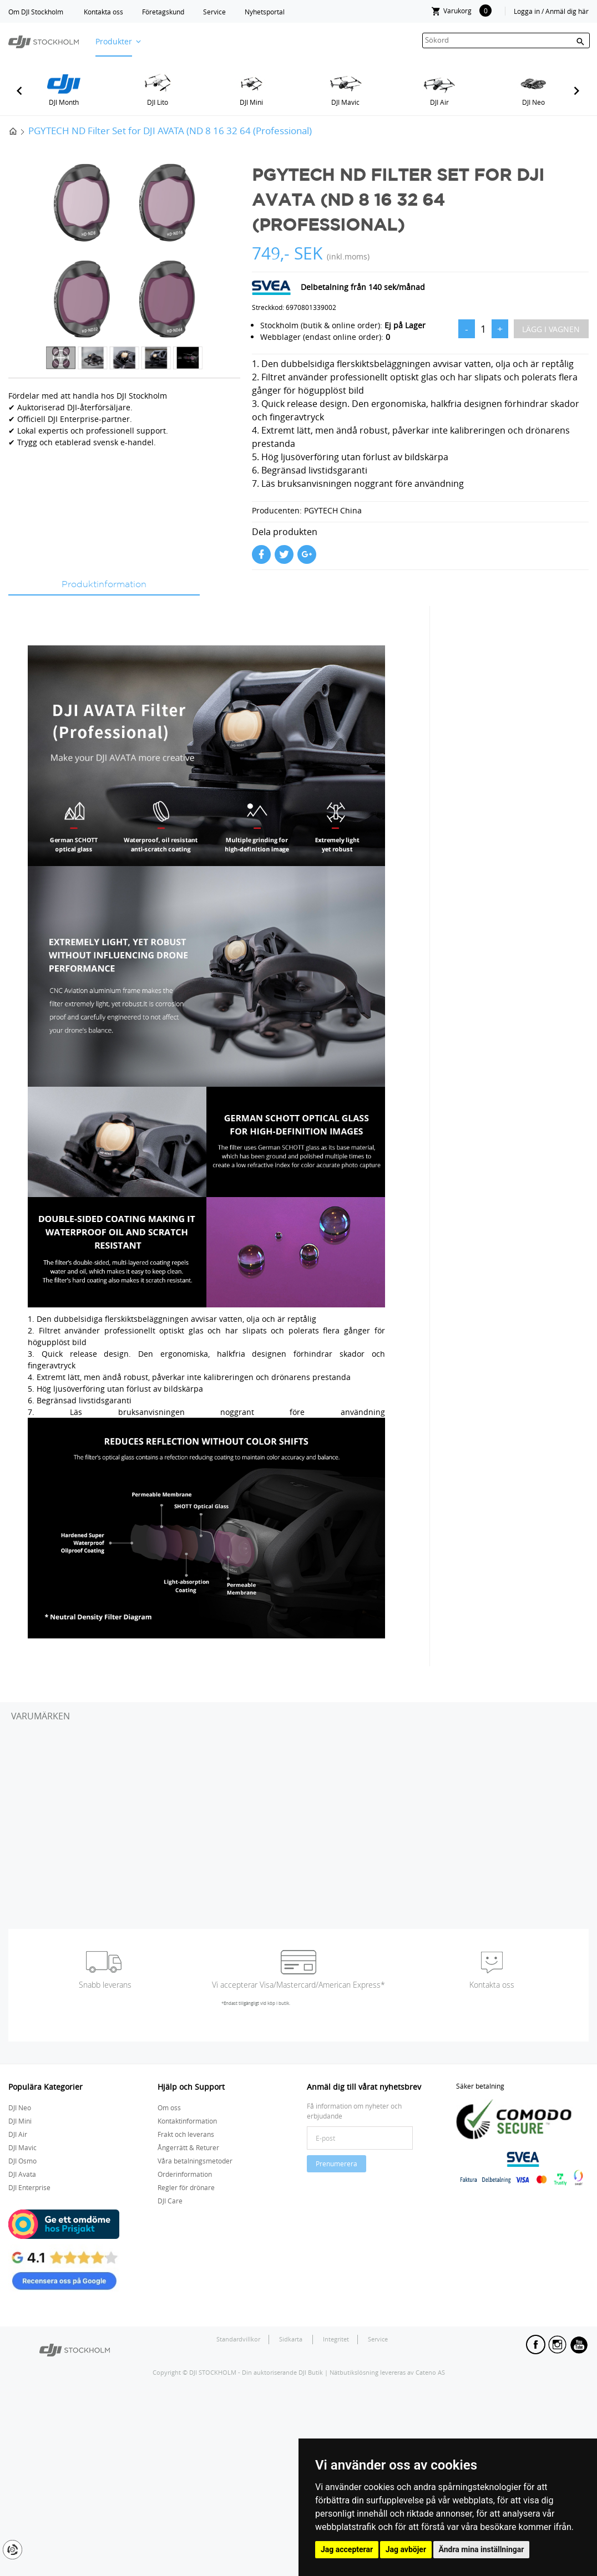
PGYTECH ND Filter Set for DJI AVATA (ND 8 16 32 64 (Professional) (170, 130)
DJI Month (64, 102)
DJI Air (439, 102)
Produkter (113, 41)
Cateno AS (430, 2372)
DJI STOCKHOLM (212, 2372)
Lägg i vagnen (551, 329)
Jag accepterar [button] (347, 2549)
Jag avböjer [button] (406, 2549)
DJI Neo (533, 102)
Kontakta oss (103, 11)
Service (214, 11)
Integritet (336, 2339)
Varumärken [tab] (40, 1716)
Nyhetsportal (265, 11)
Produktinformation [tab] (104, 585)
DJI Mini (251, 102)
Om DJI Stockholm (35, 11)
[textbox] (506, 40)
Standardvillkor (238, 2339)
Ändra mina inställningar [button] (481, 2549)
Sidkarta (291, 2339)
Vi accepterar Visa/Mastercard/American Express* (298, 1984)
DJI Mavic (345, 102)
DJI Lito (157, 102)
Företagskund (163, 11)
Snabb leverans (105, 1984)
